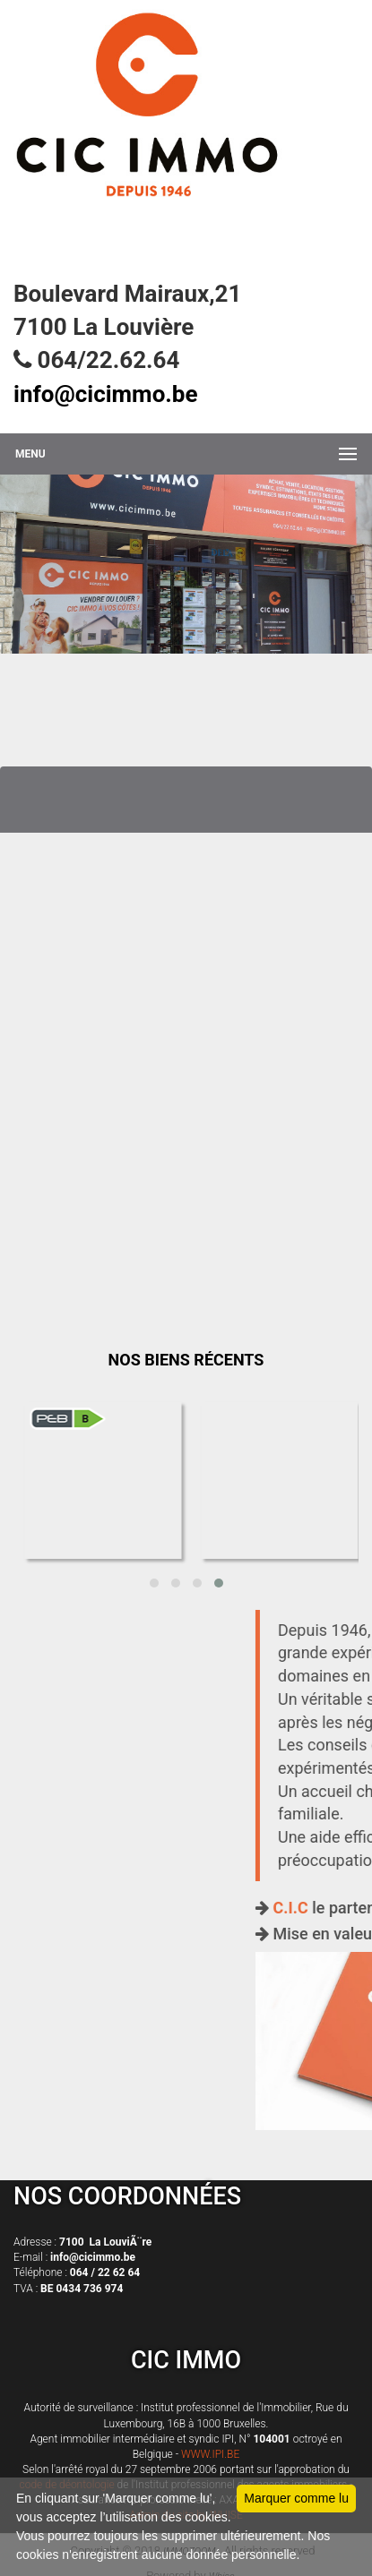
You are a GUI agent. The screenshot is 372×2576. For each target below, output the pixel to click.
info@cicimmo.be (105, 394)
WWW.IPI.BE (210, 2454)
